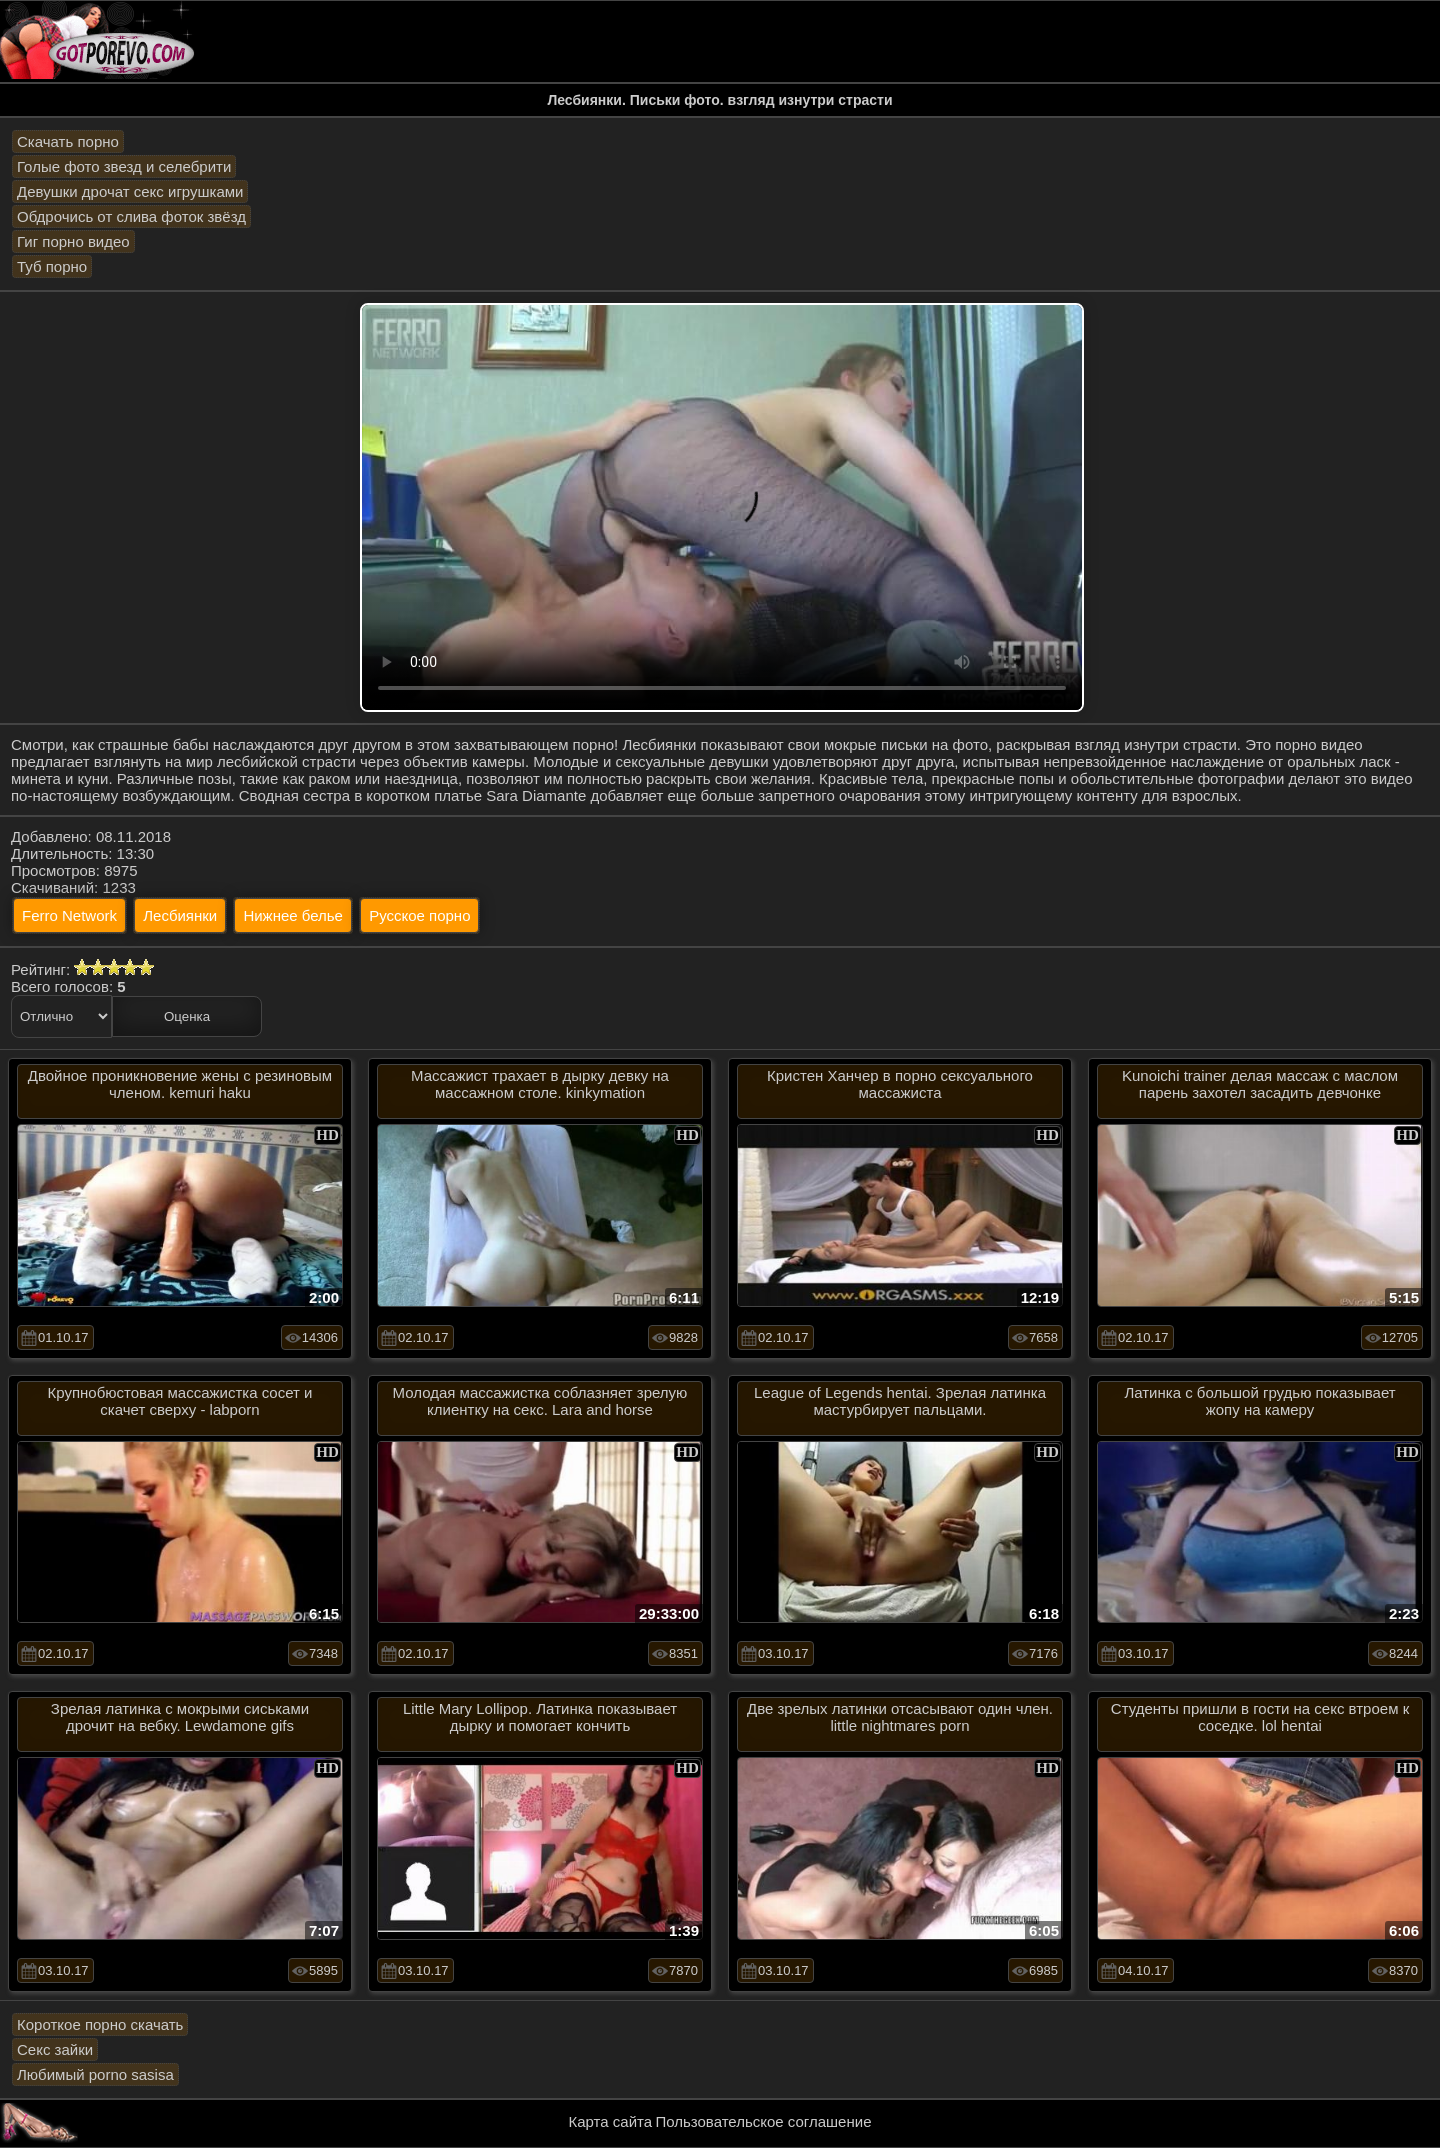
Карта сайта (611, 2121)
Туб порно (52, 266)
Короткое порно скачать (100, 2024)
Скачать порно (68, 141)
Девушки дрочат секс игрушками (130, 191)
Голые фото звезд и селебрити (124, 166)
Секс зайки (55, 2049)
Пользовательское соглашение (763, 2121)
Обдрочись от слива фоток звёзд (131, 216)
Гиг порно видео (73, 241)
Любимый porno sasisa (95, 2074)
